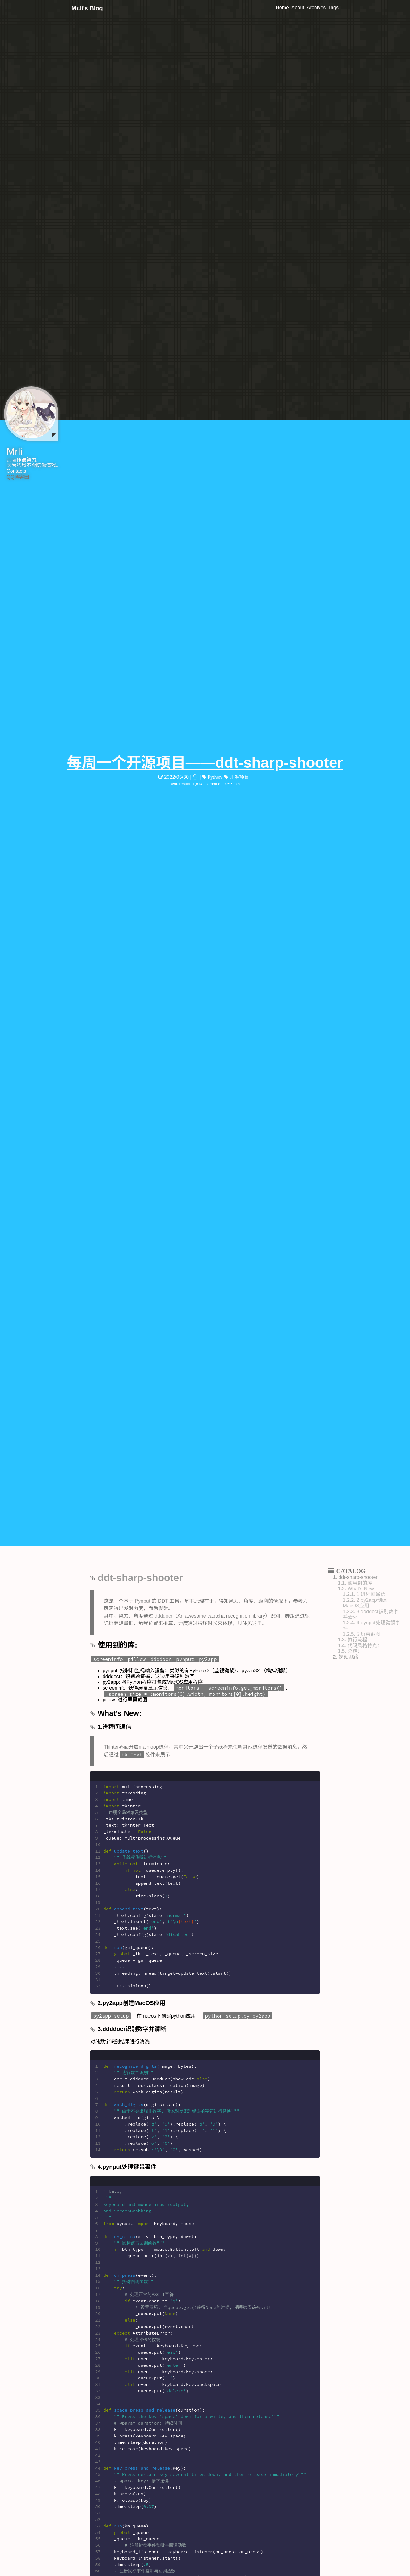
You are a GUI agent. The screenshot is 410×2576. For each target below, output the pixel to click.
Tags (333, 7)
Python (214, 776)
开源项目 (238, 776)
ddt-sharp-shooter (140, 1577)
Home (282, 7)
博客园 (21, 477)
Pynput (142, 1601)
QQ (10, 477)
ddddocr (163, 1616)
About (297, 7)
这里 (257, 1623)
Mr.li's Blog (87, 8)
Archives (316, 7)
